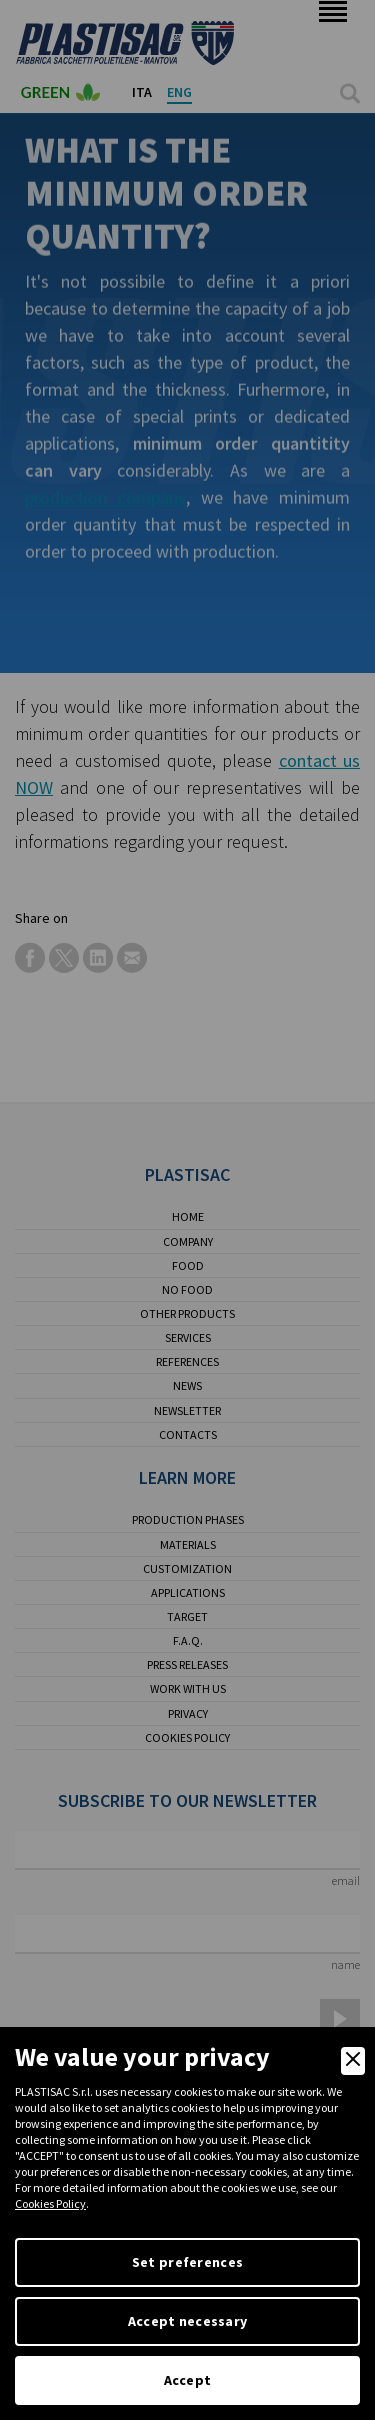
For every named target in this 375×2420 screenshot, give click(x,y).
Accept (188, 2380)
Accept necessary (187, 2321)
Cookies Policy (50, 2203)
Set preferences (187, 2262)
